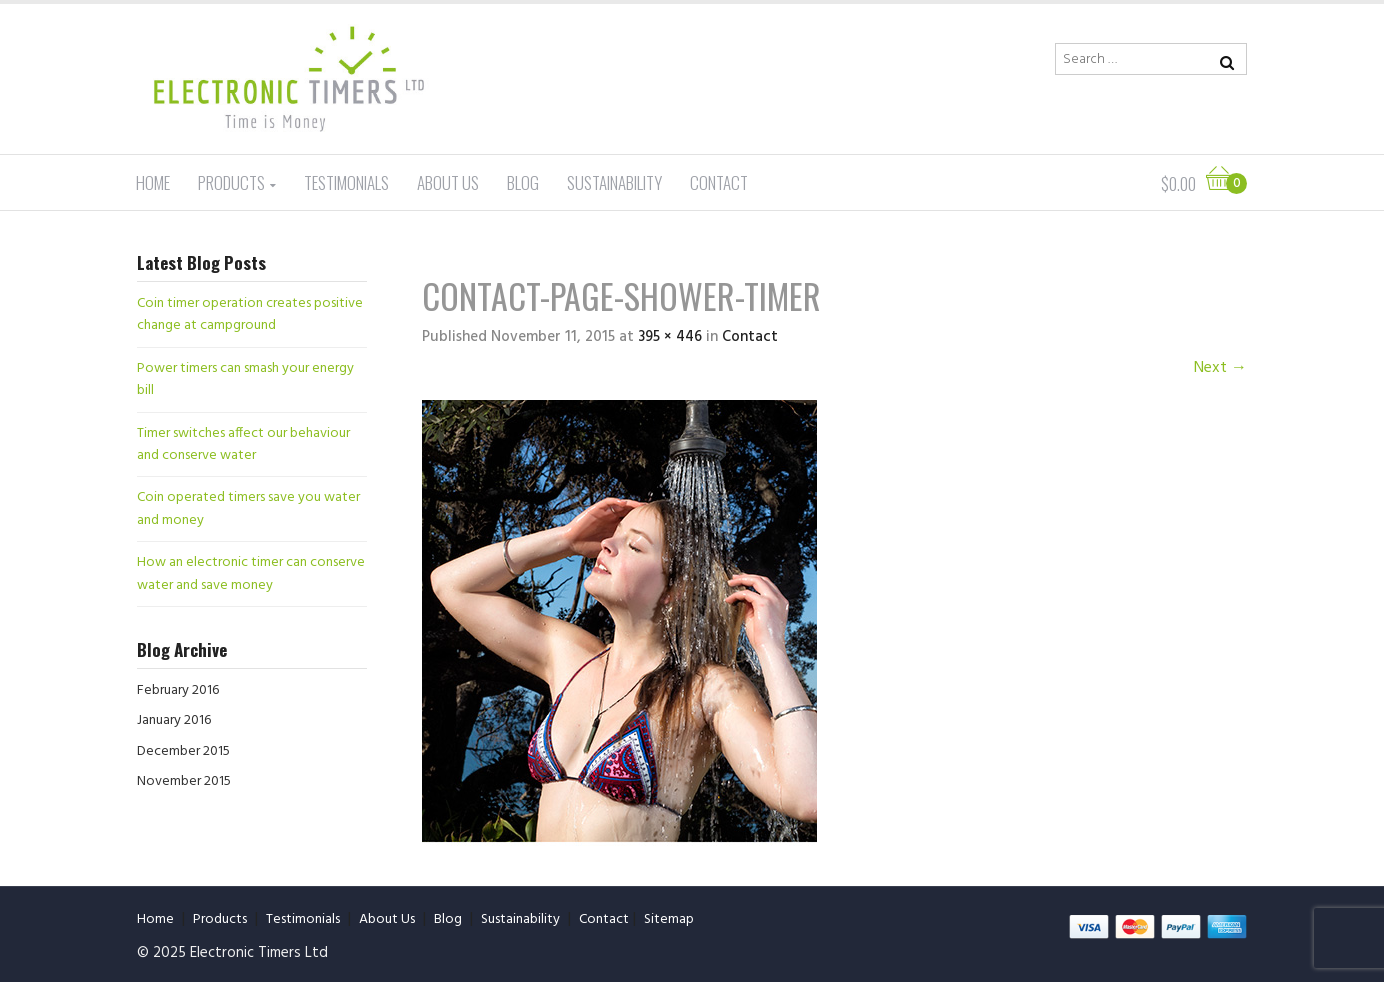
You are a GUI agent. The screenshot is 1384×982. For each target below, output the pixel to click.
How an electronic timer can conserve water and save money (251, 573)
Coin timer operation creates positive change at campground (250, 314)
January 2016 (174, 720)
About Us (448, 182)
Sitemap (669, 919)
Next (1220, 368)
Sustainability (614, 182)
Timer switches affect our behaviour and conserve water (243, 444)
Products (231, 182)
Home (153, 182)
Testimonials (346, 182)
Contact (719, 182)
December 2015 (183, 751)
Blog (523, 182)
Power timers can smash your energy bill (245, 379)
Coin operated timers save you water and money (248, 508)
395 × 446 (670, 337)
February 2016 (178, 690)
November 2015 (184, 781)
